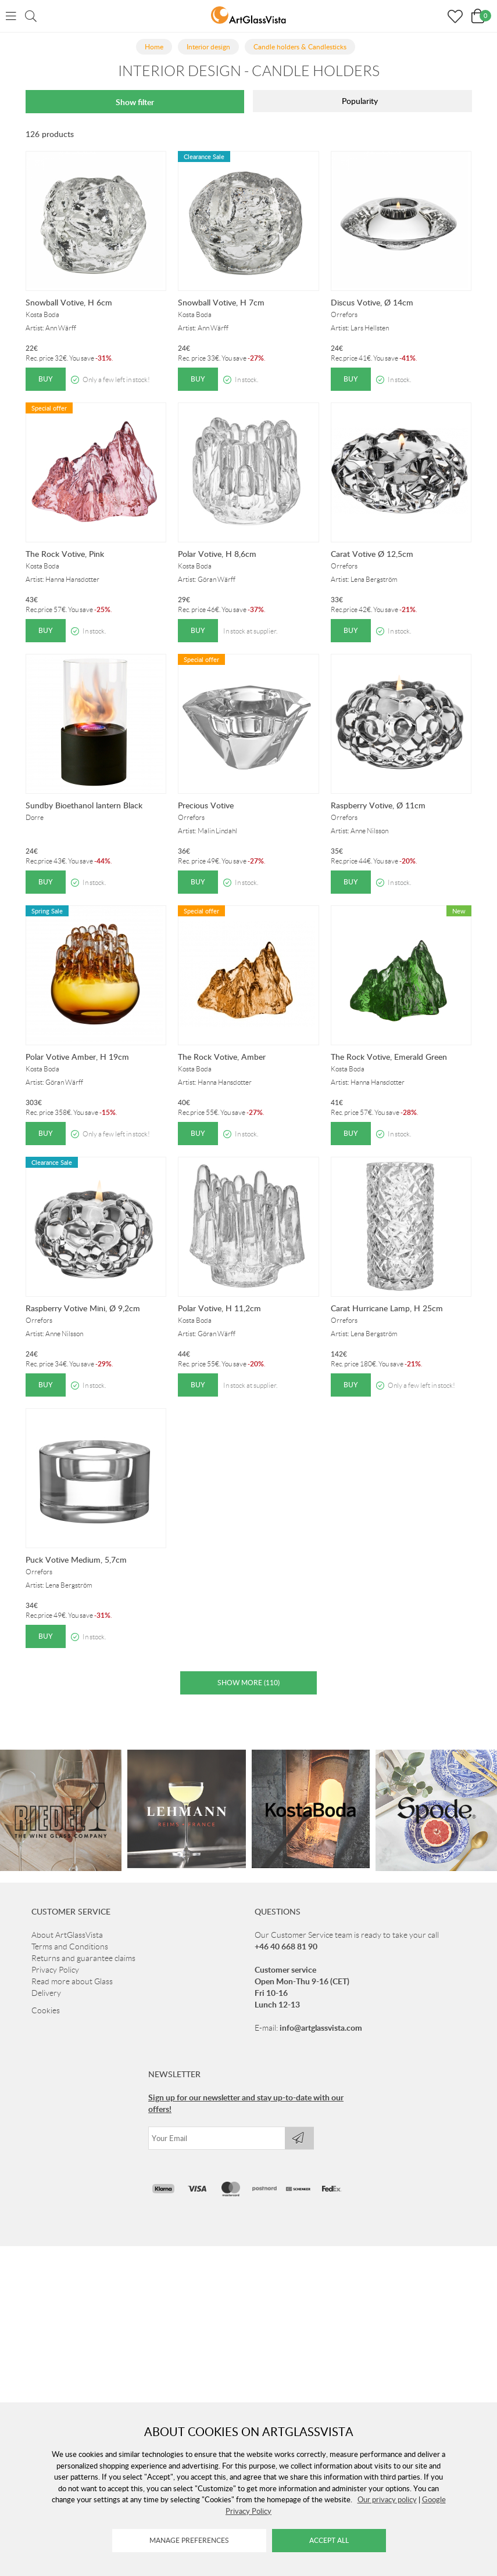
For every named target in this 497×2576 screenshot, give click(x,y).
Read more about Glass (72, 1981)
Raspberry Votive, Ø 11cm (378, 805)
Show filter (135, 101)
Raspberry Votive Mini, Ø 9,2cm (83, 1308)
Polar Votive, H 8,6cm (217, 553)
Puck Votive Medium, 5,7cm (76, 1559)
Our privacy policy (387, 2499)
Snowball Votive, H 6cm (69, 302)
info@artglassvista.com (321, 2027)
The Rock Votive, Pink (65, 553)
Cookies (45, 2010)
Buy (45, 379)
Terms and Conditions (69, 1946)
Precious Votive (206, 805)
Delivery (46, 1993)
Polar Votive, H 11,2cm (219, 1308)
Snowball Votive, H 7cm (221, 302)
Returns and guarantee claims (83, 1958)
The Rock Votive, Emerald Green (389, 1056)
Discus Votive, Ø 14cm (372, 302)
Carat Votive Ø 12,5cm (372, 553)
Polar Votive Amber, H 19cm (77, 1056)
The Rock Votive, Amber (222, 1056)
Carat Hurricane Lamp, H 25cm (387, 1308)
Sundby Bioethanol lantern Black (84, 805)
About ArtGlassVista (67, 1935)
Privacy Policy (55, 1969)
